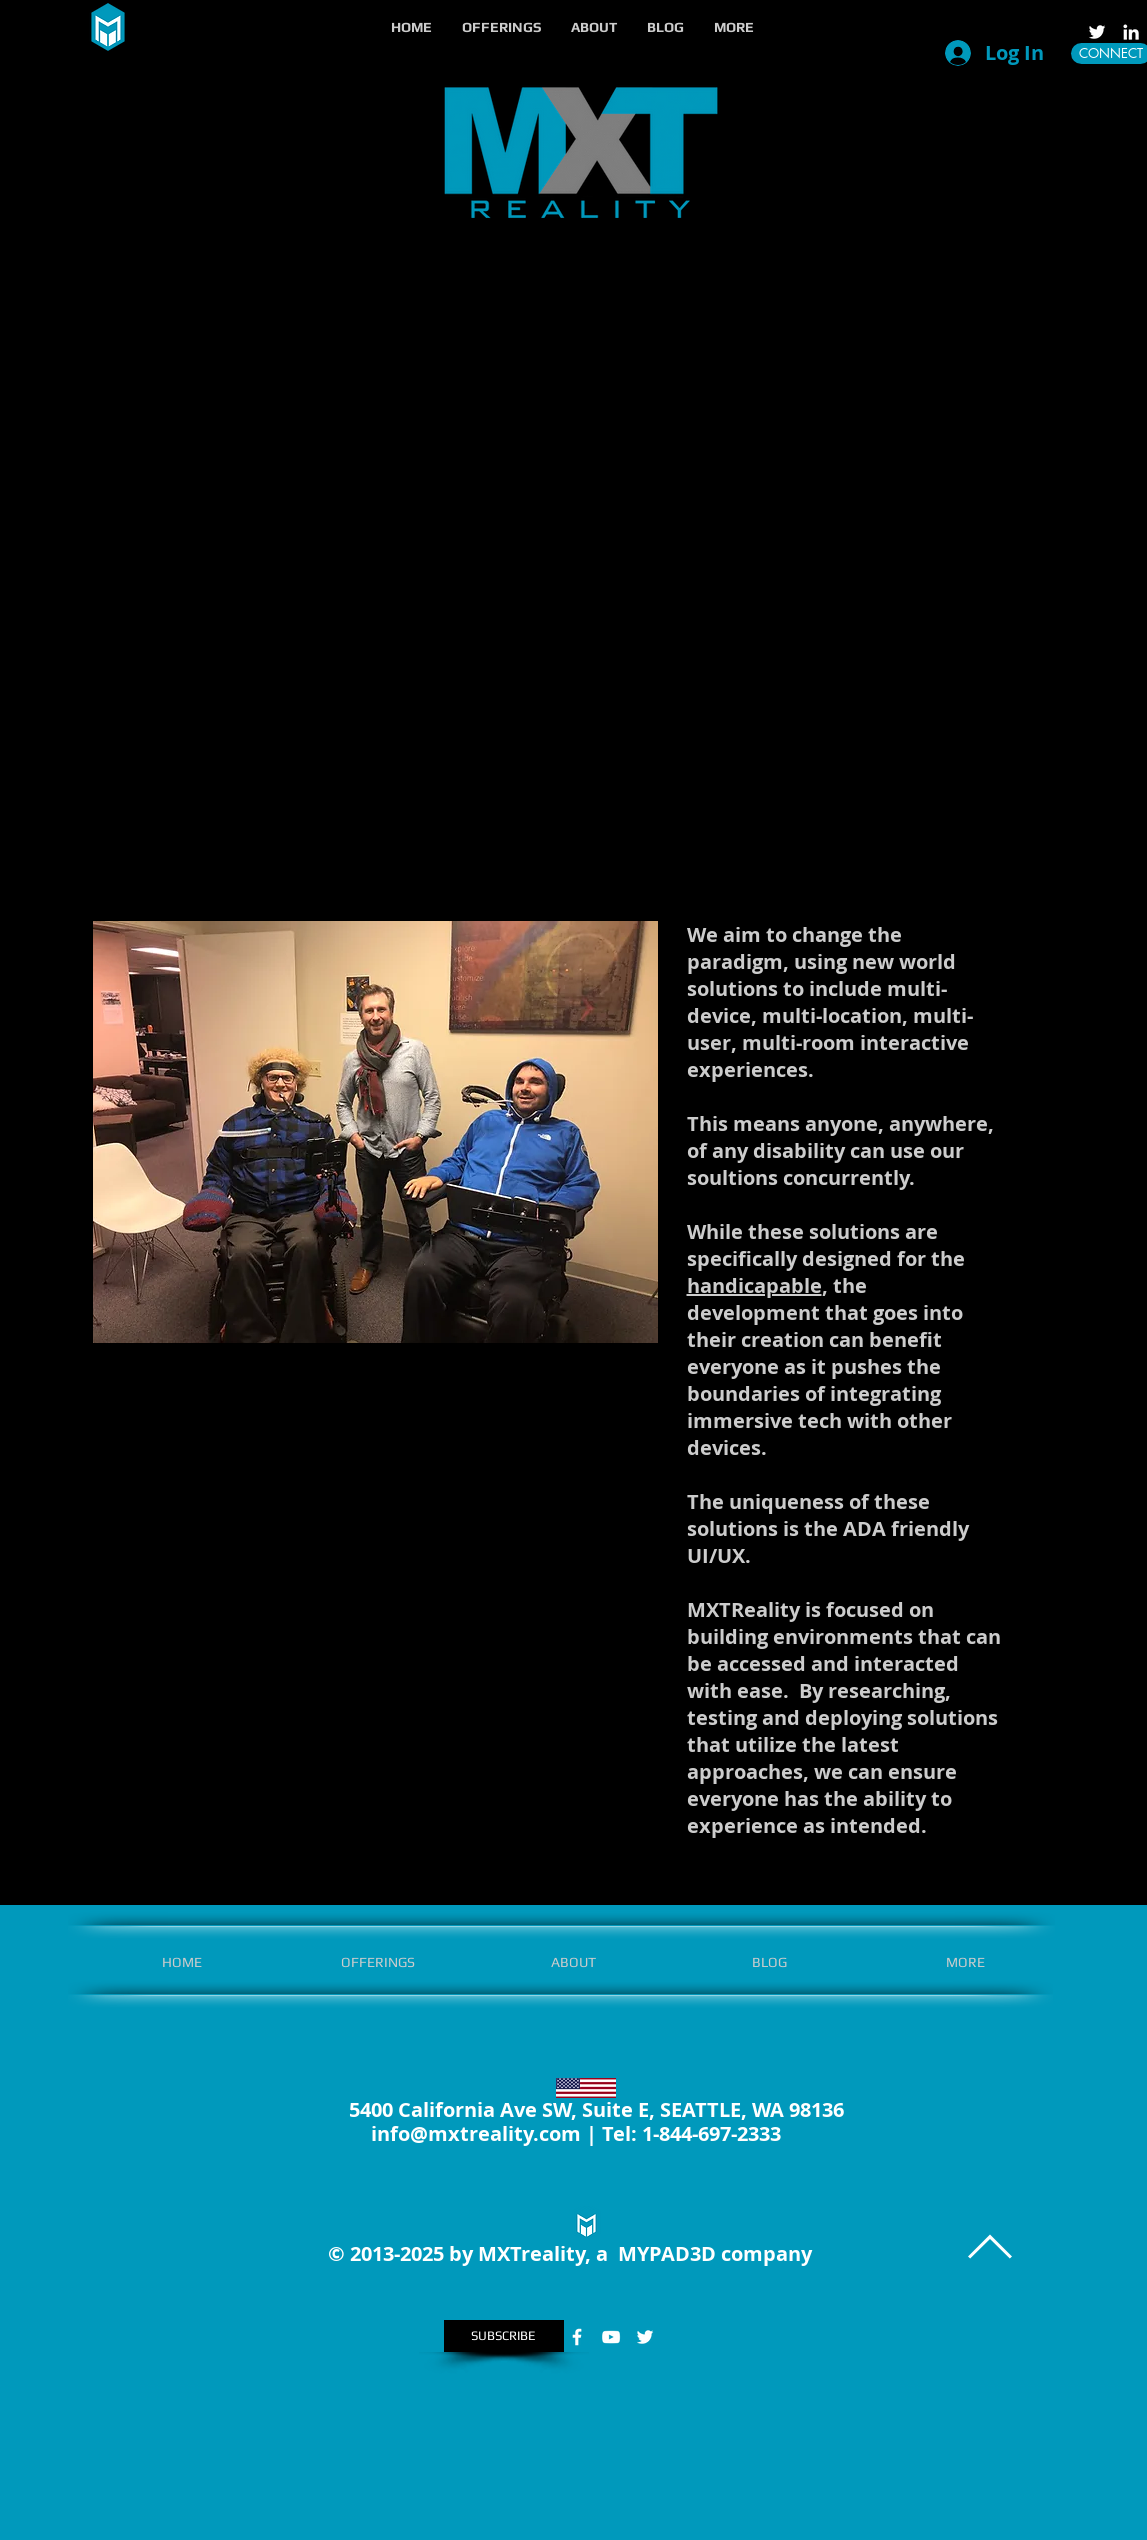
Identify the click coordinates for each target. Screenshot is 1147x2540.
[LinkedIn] (1131, 32)
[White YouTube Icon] (611, 2337)
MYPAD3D (667, 2253)
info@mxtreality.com (476, 2133)
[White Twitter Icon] (1097, 32)
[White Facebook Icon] (577, 2337)
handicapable (754, 1285)
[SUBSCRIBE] (504, 2336)
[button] (501, 27)
